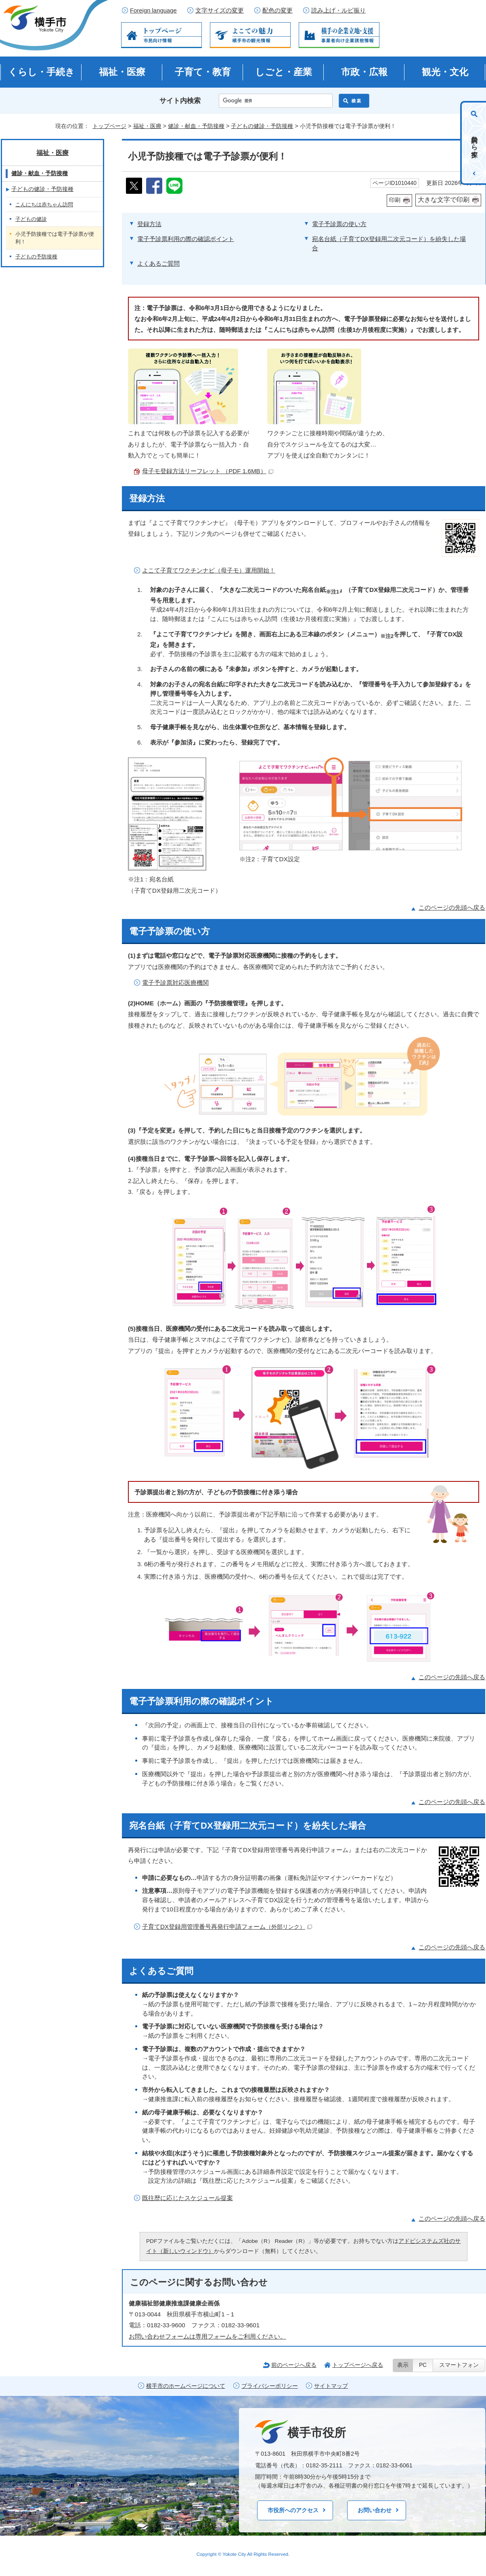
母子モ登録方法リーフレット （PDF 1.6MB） (207, 471)
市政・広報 (364, 72)
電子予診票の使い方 (339, 223)
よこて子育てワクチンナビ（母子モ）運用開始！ (208, 570)
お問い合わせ (375, 2510)
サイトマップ (331, 2386)
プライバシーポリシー (269, 2386)
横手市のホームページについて (185, 2386)
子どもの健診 (31, 219)
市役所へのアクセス (293, 2510)
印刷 (394, 200)
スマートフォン (459, 2365)
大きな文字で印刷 (443, 199)
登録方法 (149, 223)
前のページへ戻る (293, 2365)
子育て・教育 (203, 72)
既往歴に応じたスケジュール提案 (187, 2197)
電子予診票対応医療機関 (175, 982)
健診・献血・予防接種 (196, 126)
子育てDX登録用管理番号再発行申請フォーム (227, 1926)
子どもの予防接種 (36, 257)
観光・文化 (445, 72)
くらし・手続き (41, 72)
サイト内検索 (180, 101)
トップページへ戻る (357, 2365)
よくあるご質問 (158, 263)
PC (423, 2365)
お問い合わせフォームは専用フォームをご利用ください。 (207, 2336)
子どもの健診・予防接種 (262, 126)
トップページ (109, 126)
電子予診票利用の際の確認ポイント (185, 238)
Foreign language (153, 10)
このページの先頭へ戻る (452, 907)
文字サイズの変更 (219, 10)
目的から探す (474, 143)
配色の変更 (277, 10)
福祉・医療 (122, 72)
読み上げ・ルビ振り (338, 10)
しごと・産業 (283, 72)
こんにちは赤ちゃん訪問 (44, 204)
